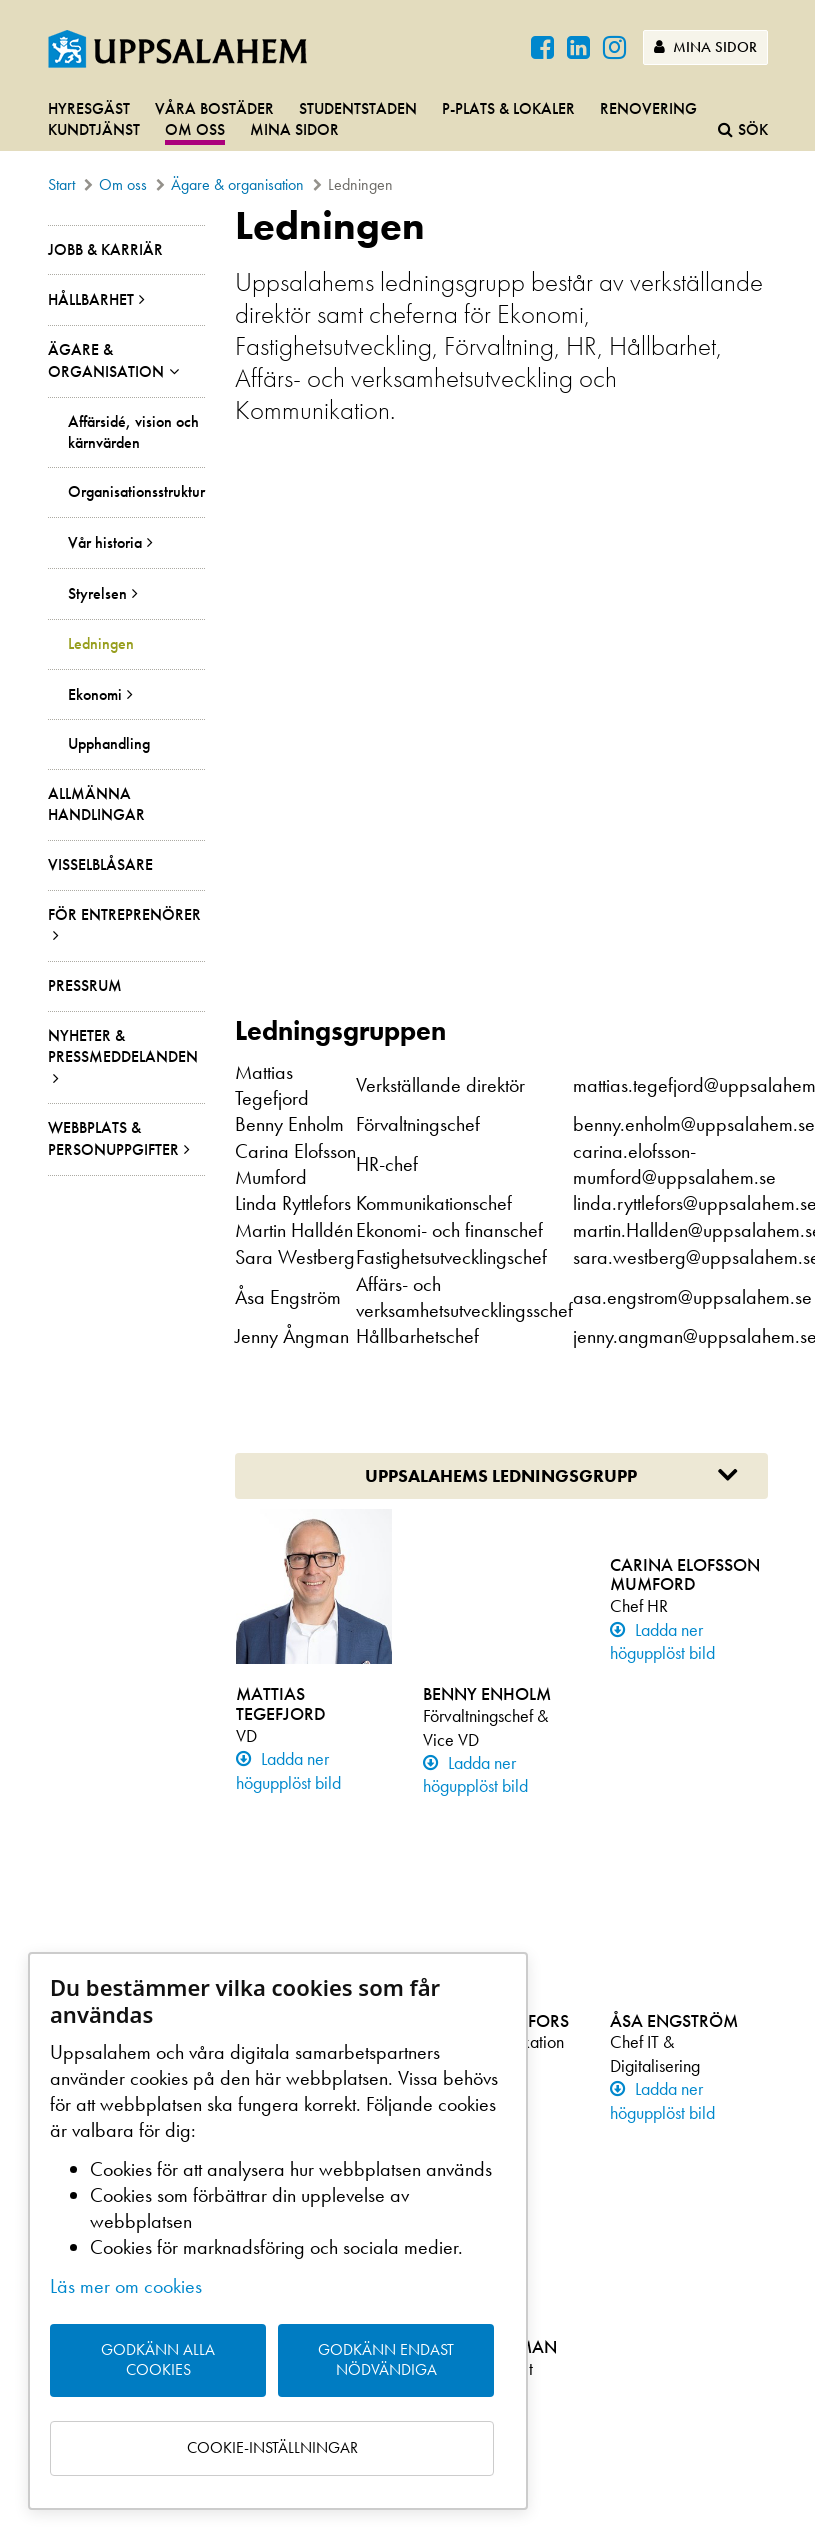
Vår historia (105, 542)
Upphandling (109, 744)
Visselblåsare (100, 864)
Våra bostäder (214, 108)
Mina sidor (705, 47)
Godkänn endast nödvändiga (386, 2360)
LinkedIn (601, 2315)
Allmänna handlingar (96, 804)
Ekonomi (95, 694)
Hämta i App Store (611, 2150)
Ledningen (101, 644)
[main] (407, 1142)
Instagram (606, 2287)
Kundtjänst (94, 129)
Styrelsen (97, 593)
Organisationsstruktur (136, 492)
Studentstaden (358, 108)
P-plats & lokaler (508, 108)
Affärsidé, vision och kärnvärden (133, 432)
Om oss (195, 129)
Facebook (607, 2260)
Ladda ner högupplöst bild (288, 1264)
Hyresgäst (89, 108)
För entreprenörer (124, 914)
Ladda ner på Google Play (638, 2178)
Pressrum (85, 985)
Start (61, 184)
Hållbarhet (91, 299)
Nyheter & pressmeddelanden (123, 1046)
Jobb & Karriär (105, 249)
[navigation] (407, 120)
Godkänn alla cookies (158, 2360)
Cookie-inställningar (272, 2447)
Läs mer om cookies (126, 2286)
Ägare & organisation (237, 184)
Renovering (648, 108)
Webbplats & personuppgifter (113, 1138)
